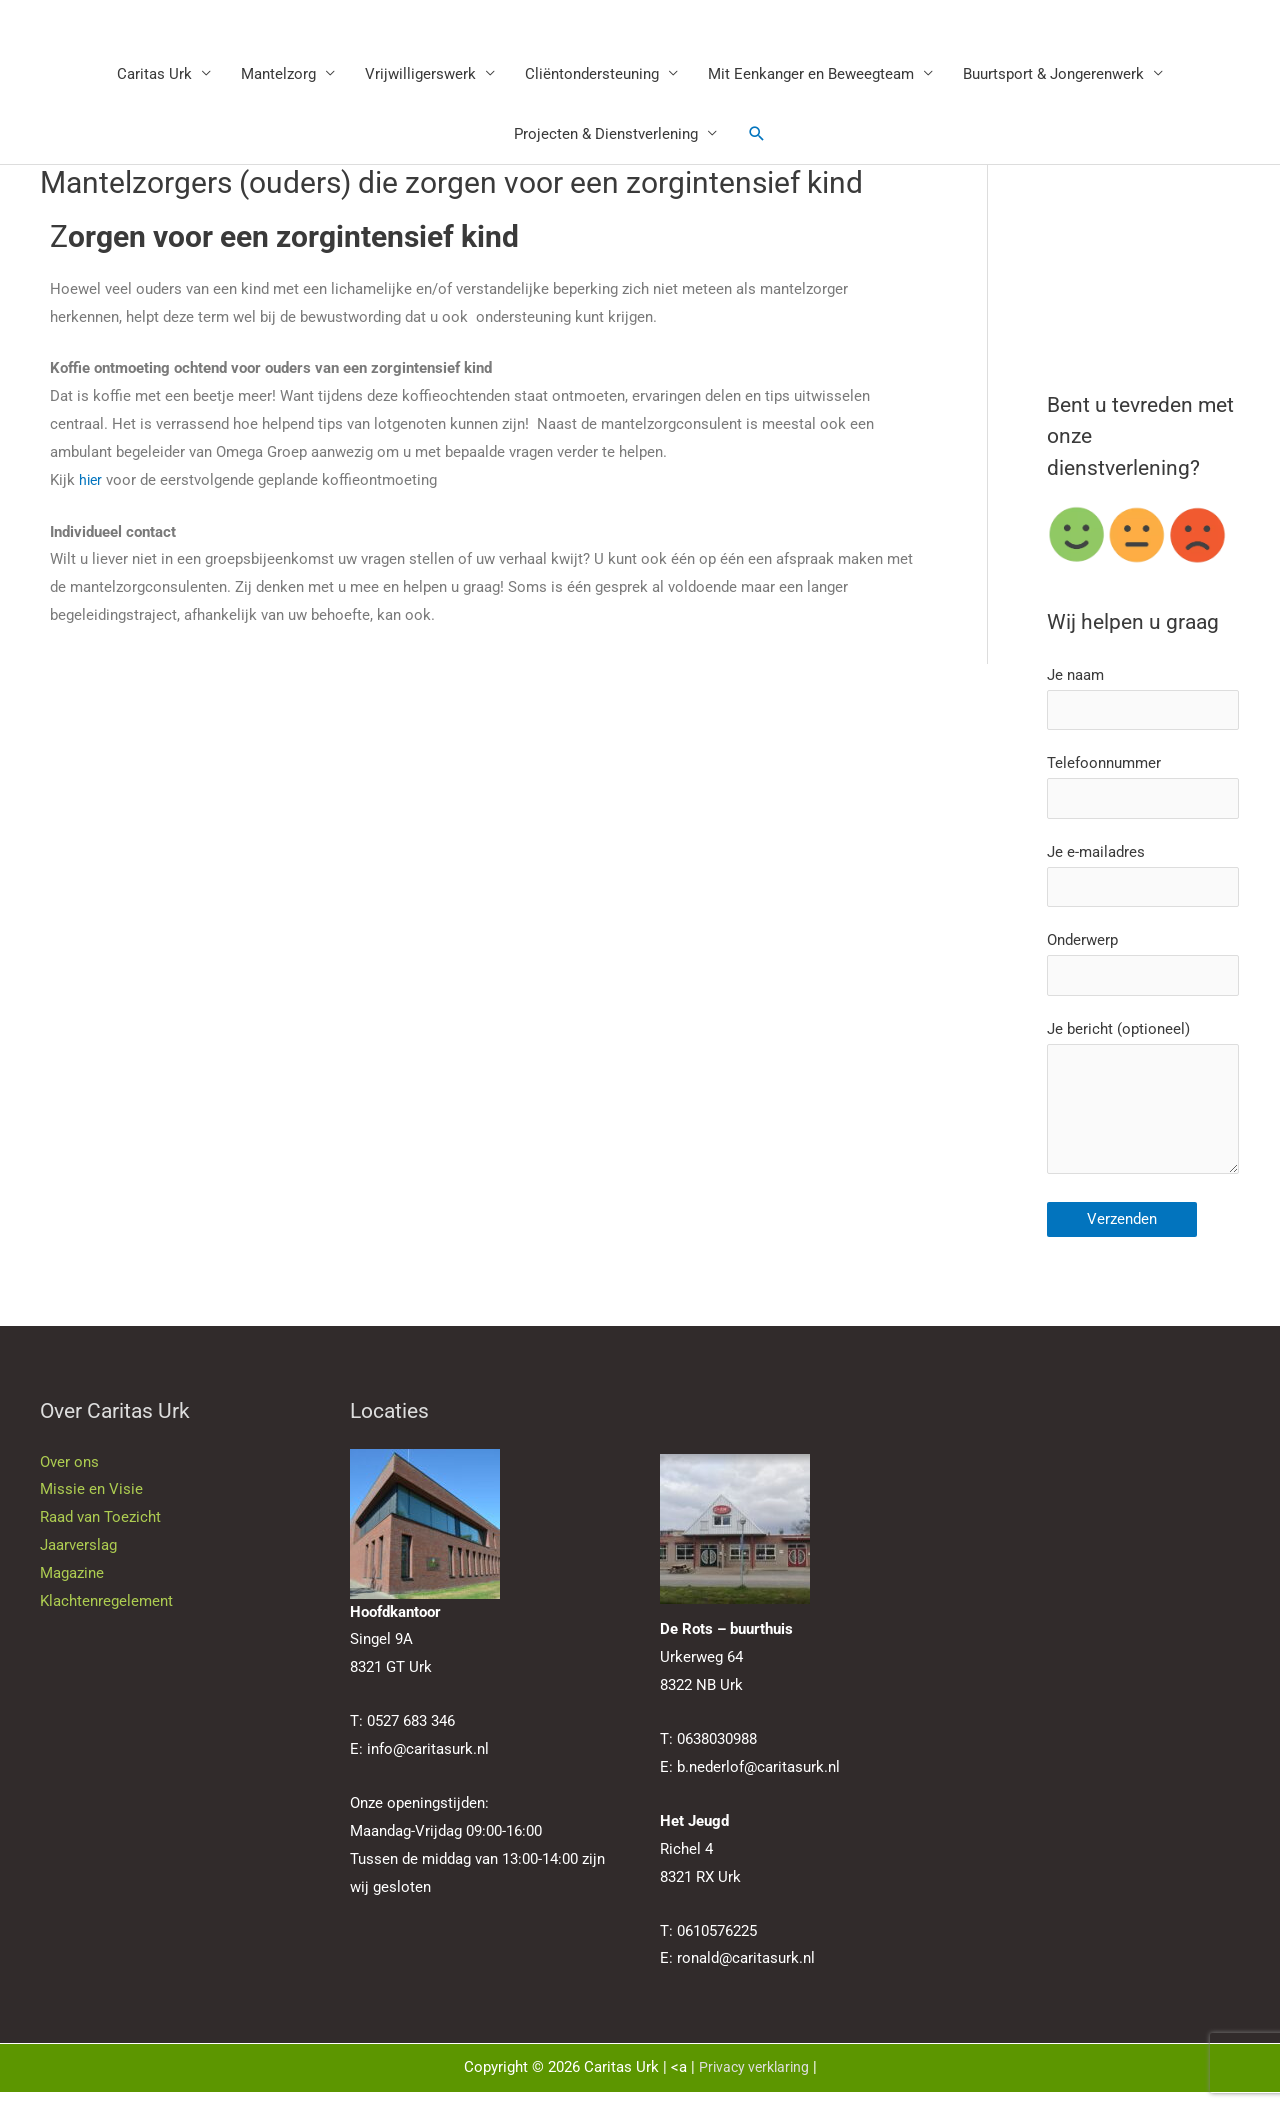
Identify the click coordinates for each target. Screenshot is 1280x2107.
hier (91, 481)
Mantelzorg (278, 75)
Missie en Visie (91, 1505)
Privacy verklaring (753, 2083)
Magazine (72, 1588)
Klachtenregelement (106, 1616)
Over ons (69, 1477)
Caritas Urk (154, 75)
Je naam (1143, 700)
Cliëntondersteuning (592, 75)
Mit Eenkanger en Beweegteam (811, 75)
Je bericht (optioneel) (1143, 1114)
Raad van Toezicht (100, 1533)
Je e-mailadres (1143, 881)
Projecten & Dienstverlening (606, 135)
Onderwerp (1143, 972)
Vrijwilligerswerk (420, 75)
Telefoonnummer (1143, 791)
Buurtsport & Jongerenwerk (1053, 75)
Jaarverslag (78, 1560)
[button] (757, 135)
